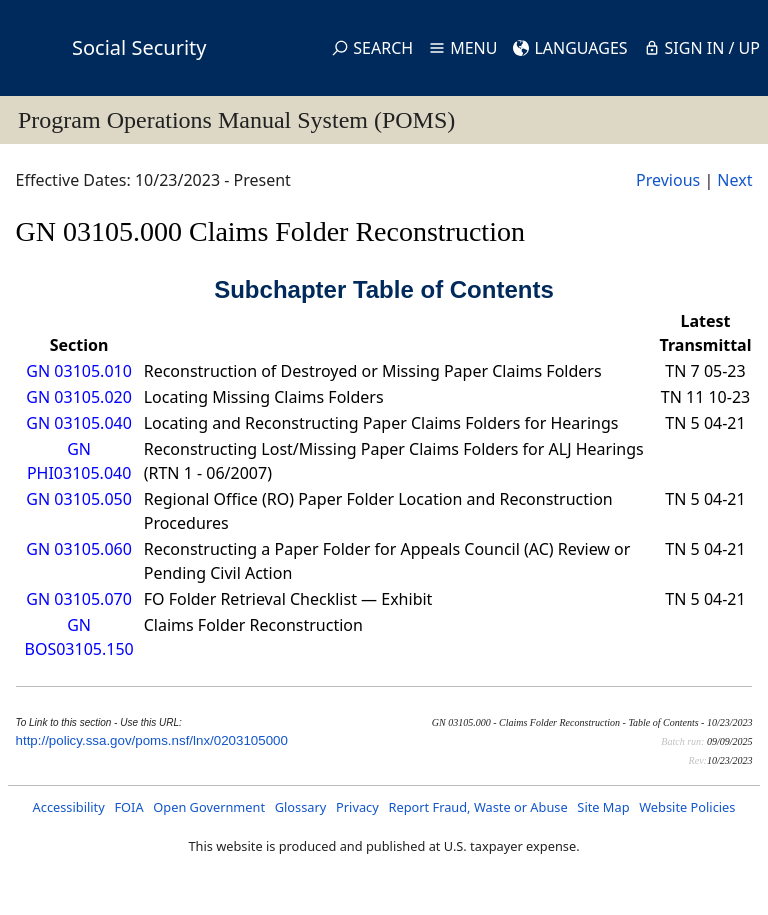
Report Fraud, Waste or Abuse (477, 807)
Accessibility (69, 807)
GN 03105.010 (78, 371)
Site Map (603, 807)
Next (734, 180)
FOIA (128, 807)
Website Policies (687, 807)
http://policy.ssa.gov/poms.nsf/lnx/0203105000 (152, 740)
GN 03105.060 (78, 549)
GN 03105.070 (78, 599)
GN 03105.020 (78, 397)
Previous (668, 180)
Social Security (139, 47)
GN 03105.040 (78, 423)
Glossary (301, 807)
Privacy (357, 807)
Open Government (209, 807)
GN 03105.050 (78, 499)
